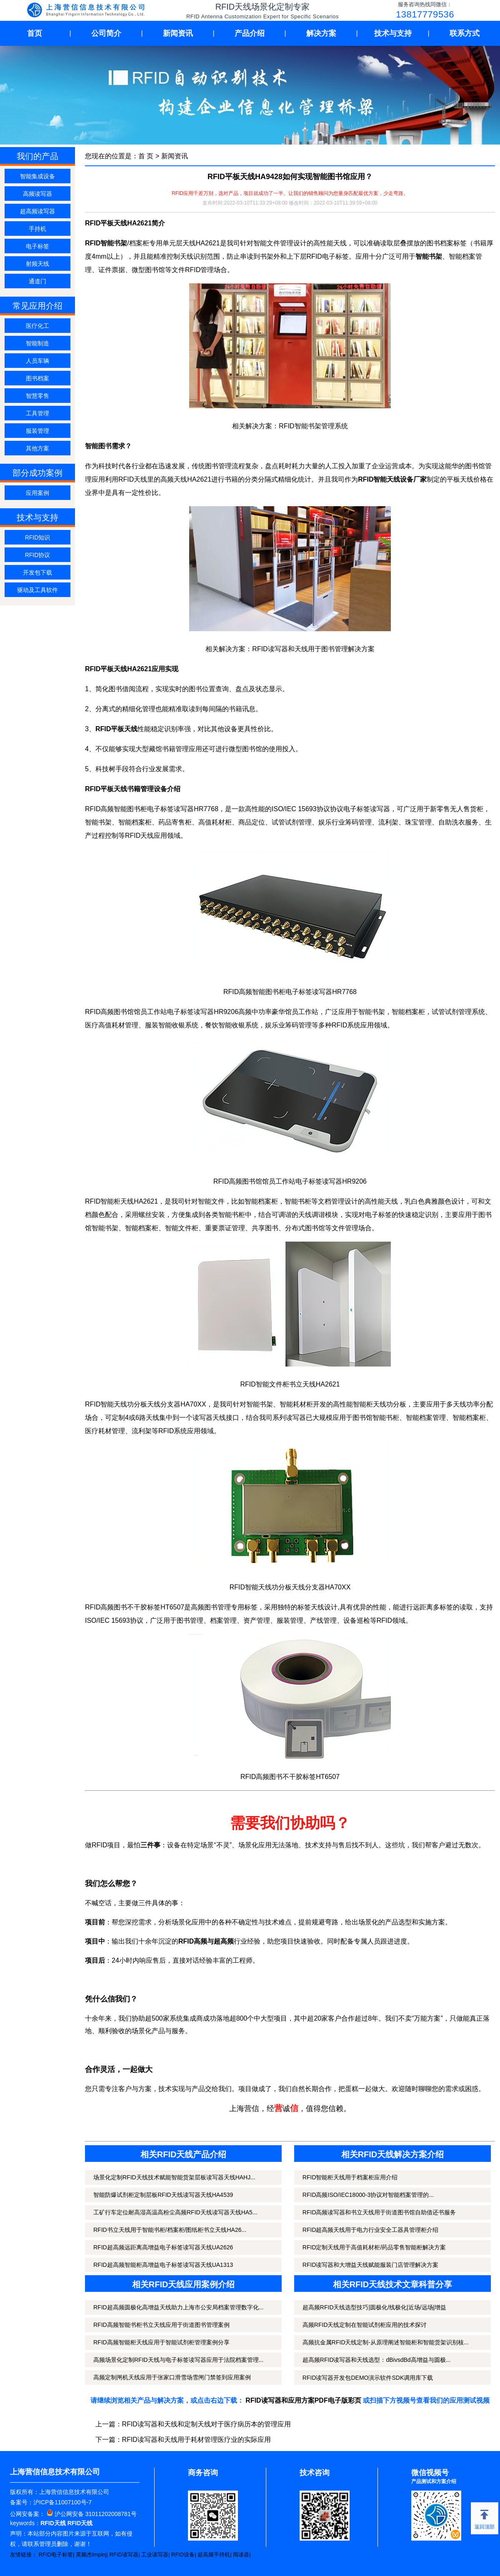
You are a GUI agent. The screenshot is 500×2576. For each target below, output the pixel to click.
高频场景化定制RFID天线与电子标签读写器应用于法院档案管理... (178, 2359)
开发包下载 (37, 572)
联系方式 (465, 33)
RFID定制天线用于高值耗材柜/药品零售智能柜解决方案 (374, 2247)
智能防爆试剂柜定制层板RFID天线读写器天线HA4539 (163, 2194)
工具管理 (37, 413)
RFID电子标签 (56, 2554)
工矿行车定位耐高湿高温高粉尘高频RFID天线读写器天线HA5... (175, 2212)
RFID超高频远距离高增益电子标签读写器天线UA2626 (163, 2247)
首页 (34, 33)
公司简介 (106, 33)
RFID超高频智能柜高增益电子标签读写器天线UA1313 (163, 2264)
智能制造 (37, 343)
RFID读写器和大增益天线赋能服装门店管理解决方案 (370, 2264)
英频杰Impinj (91, 2554)
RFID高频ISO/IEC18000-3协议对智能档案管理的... (368, 2194)
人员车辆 (37, 360)
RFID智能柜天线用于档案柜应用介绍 (350, 2177)
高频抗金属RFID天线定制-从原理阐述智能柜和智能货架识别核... (385, 2342)
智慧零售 (37, 395)
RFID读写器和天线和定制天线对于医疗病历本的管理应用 (206, 2424)
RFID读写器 (124, 2554)
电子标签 (37, 246)
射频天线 (37, 263)
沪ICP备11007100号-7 (62, 2502)
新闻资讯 (178, 33)
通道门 (37, 281)
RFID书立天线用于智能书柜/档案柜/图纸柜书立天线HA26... (169, 2229)
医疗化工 (37, 325)
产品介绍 (250, 33)
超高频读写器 (37, 211)
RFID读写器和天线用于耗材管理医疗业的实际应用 (196, 2439)
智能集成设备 (37, 176)
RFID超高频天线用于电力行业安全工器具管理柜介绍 (370, 2229)
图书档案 (37, 378)
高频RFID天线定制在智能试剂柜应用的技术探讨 (364, 2324)
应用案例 (37, 493)
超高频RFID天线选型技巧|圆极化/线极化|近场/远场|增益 (374, 2307)
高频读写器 (37, 193)
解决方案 (321, 33)
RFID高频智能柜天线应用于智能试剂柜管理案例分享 (161, 2342)
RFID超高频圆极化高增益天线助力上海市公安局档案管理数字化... (178, 2307)
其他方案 (37, 448)
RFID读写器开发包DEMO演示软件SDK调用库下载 (367, 2377)
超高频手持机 (214, 2554)
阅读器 (241, 2554)
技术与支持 (393, 33)
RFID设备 (183, 2554)
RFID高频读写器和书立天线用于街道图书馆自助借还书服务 (379, 2212)
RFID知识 (37, 537)
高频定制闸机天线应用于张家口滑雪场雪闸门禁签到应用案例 (172, 2377)
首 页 (145, 156)
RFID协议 (37, 555)
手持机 (37, 228)
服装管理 (37, 430)
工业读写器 (154, 2554)
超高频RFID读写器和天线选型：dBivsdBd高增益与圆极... (376, 2359)
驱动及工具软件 (37, 590)
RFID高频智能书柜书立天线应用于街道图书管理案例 (161, 2324)
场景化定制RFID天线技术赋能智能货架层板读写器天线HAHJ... (174, 2177)
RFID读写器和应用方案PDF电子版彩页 (303, 2400)
